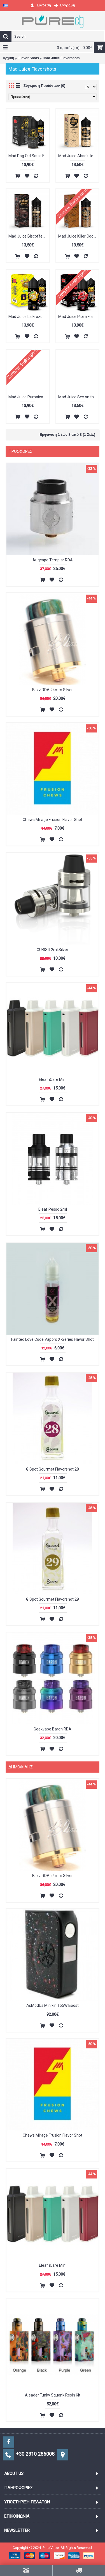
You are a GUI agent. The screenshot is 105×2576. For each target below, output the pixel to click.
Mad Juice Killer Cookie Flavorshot (78, 236)
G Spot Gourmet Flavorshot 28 (52, 1469)
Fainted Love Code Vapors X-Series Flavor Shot (52, 1339)
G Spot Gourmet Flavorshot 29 (52, 1599)
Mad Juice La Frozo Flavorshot (28, 316)
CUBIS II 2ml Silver (52, 949)
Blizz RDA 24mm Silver (52, 690)
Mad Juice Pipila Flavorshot (78, 316)
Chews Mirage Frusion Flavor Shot (52, 819)
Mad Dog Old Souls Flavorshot (28, 156)
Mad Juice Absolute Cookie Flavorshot (78, 156)
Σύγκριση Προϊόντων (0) (44, 85)
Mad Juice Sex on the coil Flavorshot (78, 397)
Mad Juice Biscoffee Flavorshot (28, 236)
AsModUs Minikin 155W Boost (52, 2005)
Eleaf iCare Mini (52, 1079)
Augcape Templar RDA (52, 560)
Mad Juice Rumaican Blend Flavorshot (28, 397)
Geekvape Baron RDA (52, 1729)
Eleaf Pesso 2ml (52, 1209)
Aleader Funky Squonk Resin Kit (52, 2395)
